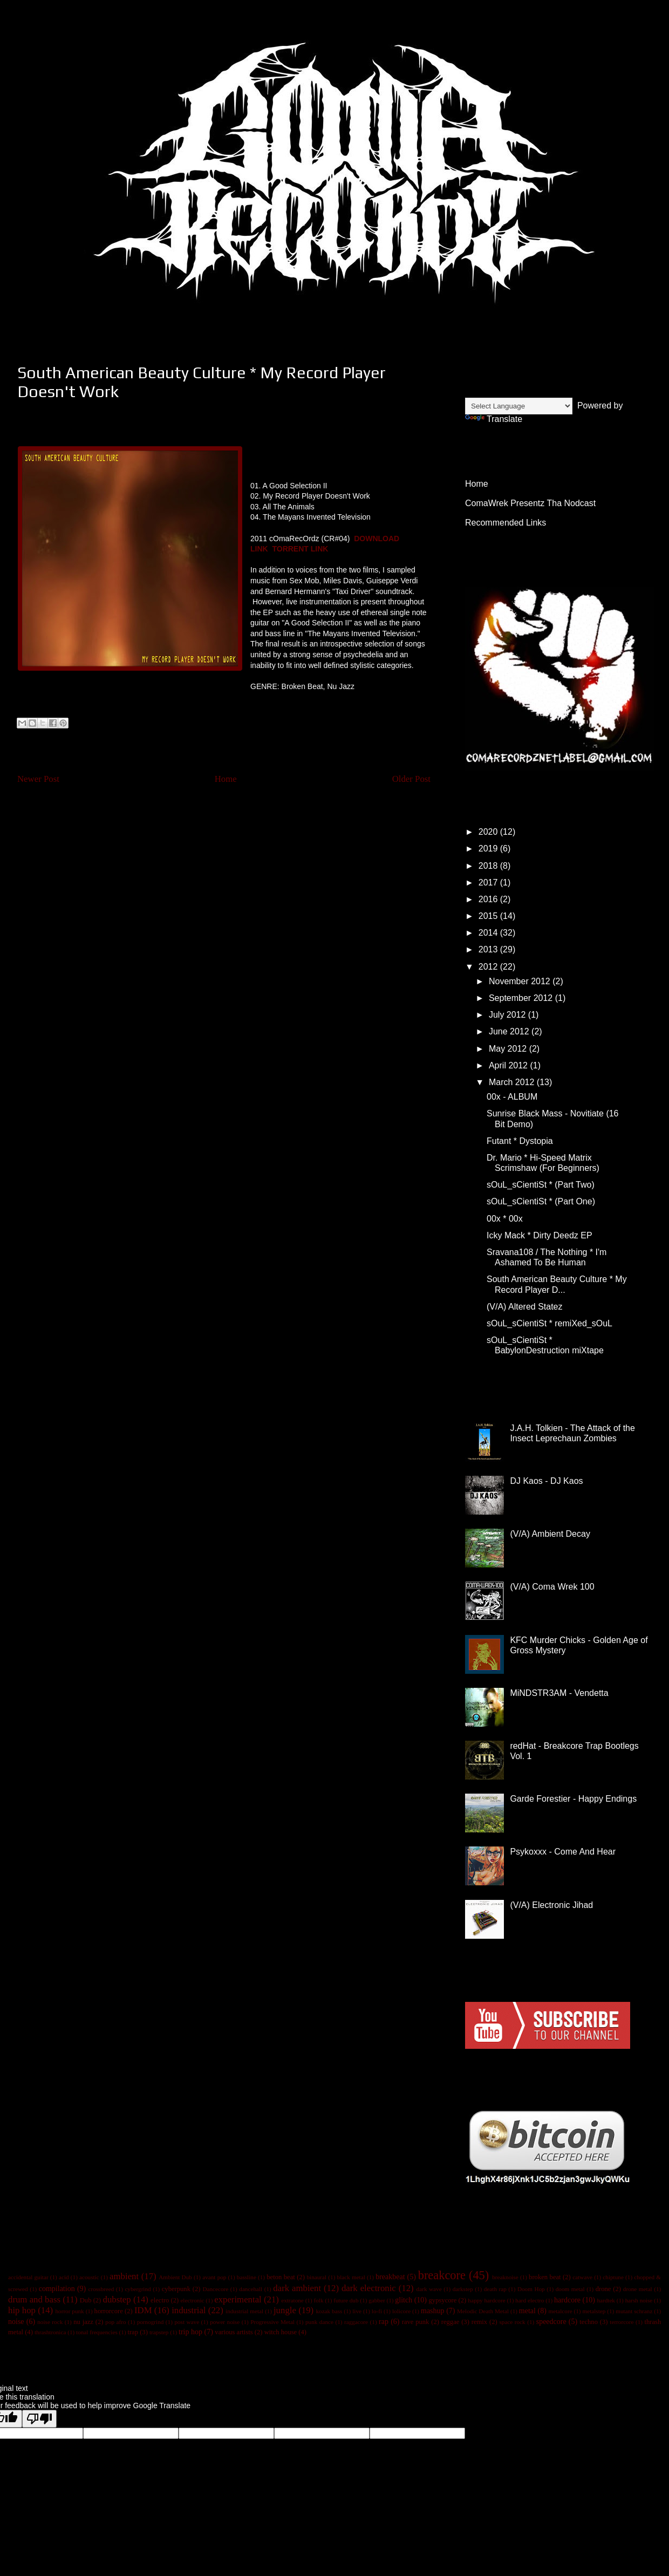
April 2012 (509, 1065)
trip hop (190, 2332)
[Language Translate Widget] (518, 406)
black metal (351, 2277)
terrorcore (621, 2322)
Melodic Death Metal (483, 2311)
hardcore (567, 2300)
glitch (403, 2300)
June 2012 (510, 1031)
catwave (582, 2277)
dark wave (429, 2289)
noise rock (50, 2322)
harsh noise (639, 2300)
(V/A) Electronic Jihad (551, 1905)
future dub (345, 2300)
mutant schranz (634, 2311)
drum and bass (34, 2299)
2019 (489, 848)
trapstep (158, 2332)
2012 (489, 966)
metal (527, 2311)
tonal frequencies (97, 2332)
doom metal (570, 2289)
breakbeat (390, 2277)
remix (479, 2322)
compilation (57, 2289)
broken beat (545, 2277)
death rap (495, 2289)
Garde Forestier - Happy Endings (573, 1798)
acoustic (89, 2277)
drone (603, 2289)
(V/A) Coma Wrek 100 (552, 1586)
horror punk (69, 2311)
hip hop (22, 2310)
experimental (238, 2299)
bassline (246, 2277)
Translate (493, 419)
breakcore (442, 2275)
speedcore (551, 2322)
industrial (189, 2310)
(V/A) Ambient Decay (550, 1533)
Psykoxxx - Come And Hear (563, 1851)
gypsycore (443, 2300)
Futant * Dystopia (520, 1141)
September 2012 (522, 998)
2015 (489, 916)
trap (132, 2332)
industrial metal (244, 2311)
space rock (512, 2322)
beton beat (281, 2277)
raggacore (356, 2322)
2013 (489, 949)
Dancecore (215, 2289)
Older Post (411, 779)
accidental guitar (28, 2277)
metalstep (593, 2311)
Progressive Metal (272, 2322)
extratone (292, 2300)
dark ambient (297, 2288)
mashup (433, 2311)
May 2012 (509, 1048)
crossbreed (101, 2289)
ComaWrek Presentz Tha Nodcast (530, 503)
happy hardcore (486, 2300)
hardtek (606, 2300)
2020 (489, 831)
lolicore (401, 2311)
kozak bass (329, 2311)
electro (160, 2300)
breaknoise (505, 2277)
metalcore (560, 2311)
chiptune (613, 2277)
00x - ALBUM (512, 1096)
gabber (376, 2300)
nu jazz (83, 2322)
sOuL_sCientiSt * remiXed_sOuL (549, 1323)
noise (16, 2322)
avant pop (214, 2277)
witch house (280, 2332)
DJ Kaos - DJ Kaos (546, 1480)
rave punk (415, 2322)
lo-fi (377, 2311)
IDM (143, 2310)
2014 (489, 932)
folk (318, 2300)
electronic (192, 2300)
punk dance (319, 2322)
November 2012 (520, 981)
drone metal (637, 2289)
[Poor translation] (39, 2419)
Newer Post (38, 779)
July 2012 (508, 1014)
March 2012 (513, 1082)
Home (226, 779)
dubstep (117, 2299)
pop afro (115, 2322)
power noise (225, 2322)
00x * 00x (505, 1218)
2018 (489, 865)
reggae (450, 2322)
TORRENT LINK (300, 548)
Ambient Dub (175, 2277)
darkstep (463, 2289)
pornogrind (150, 2322)
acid (64, 2277)
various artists (233, 2332)
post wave (186, 2322)
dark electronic (369, 2288)
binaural (317, 2277)
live (356, 2311)
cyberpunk (176, 2289)
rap (383, 2322)
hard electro (529, 2300)
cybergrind (138, 2289)
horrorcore (108, 2311)
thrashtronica (50, 2332)
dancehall (250, 2289)
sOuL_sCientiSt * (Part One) (541, 1201)
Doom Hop (531, 2289)
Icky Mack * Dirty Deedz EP (539, 1235)
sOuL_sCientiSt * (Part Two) (541, 1184)
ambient (124, 2276)
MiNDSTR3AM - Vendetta (559, 1693)
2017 (489, 882)
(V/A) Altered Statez (525, 1306)
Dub (86, 2300)
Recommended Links (505, 522)
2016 (489, 899)
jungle (285, 2310)
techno (588, 2322)
